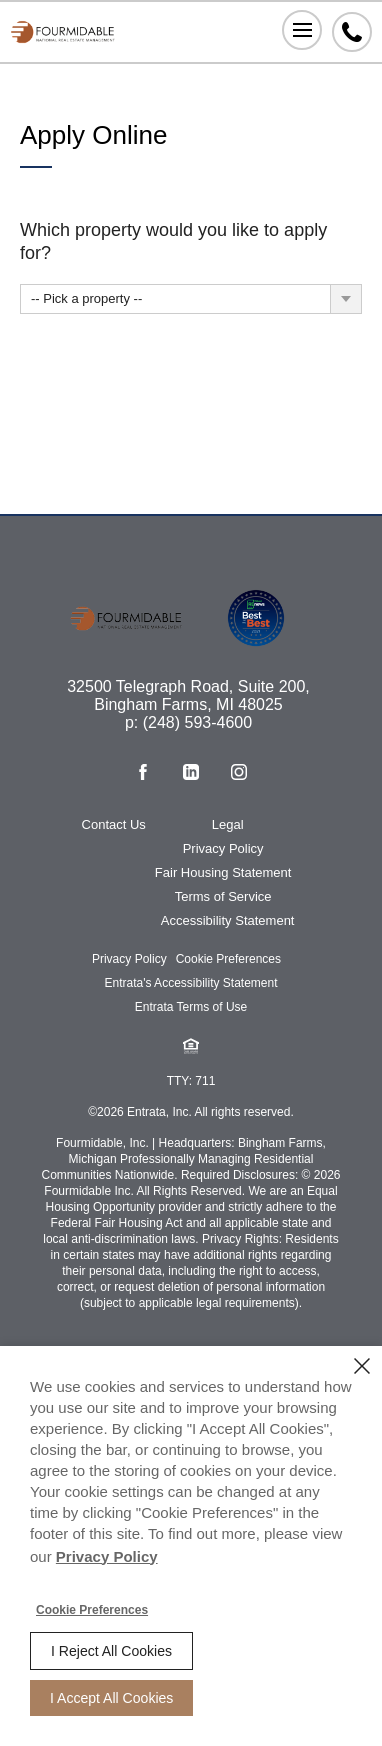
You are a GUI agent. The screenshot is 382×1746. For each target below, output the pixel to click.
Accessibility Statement (228, 920)
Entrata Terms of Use (191, 1007)
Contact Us (114, 824)
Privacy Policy (223, 848)
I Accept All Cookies (111, 1698)
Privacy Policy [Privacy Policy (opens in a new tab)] (107, 1556)
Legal (228, 824)
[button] (191, 1046)
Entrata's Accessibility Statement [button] (190, 983)
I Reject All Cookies (111, 1651)
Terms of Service (223, 896)
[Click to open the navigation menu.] (302, 30)
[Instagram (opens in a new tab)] (239, 772)
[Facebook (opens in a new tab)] (143, 772)
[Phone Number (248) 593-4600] (352, 32)
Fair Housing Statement (223, 872)
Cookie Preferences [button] (228, 959)
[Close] (362, 1366)
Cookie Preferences (92, 1610)
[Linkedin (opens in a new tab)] (191, 772)
